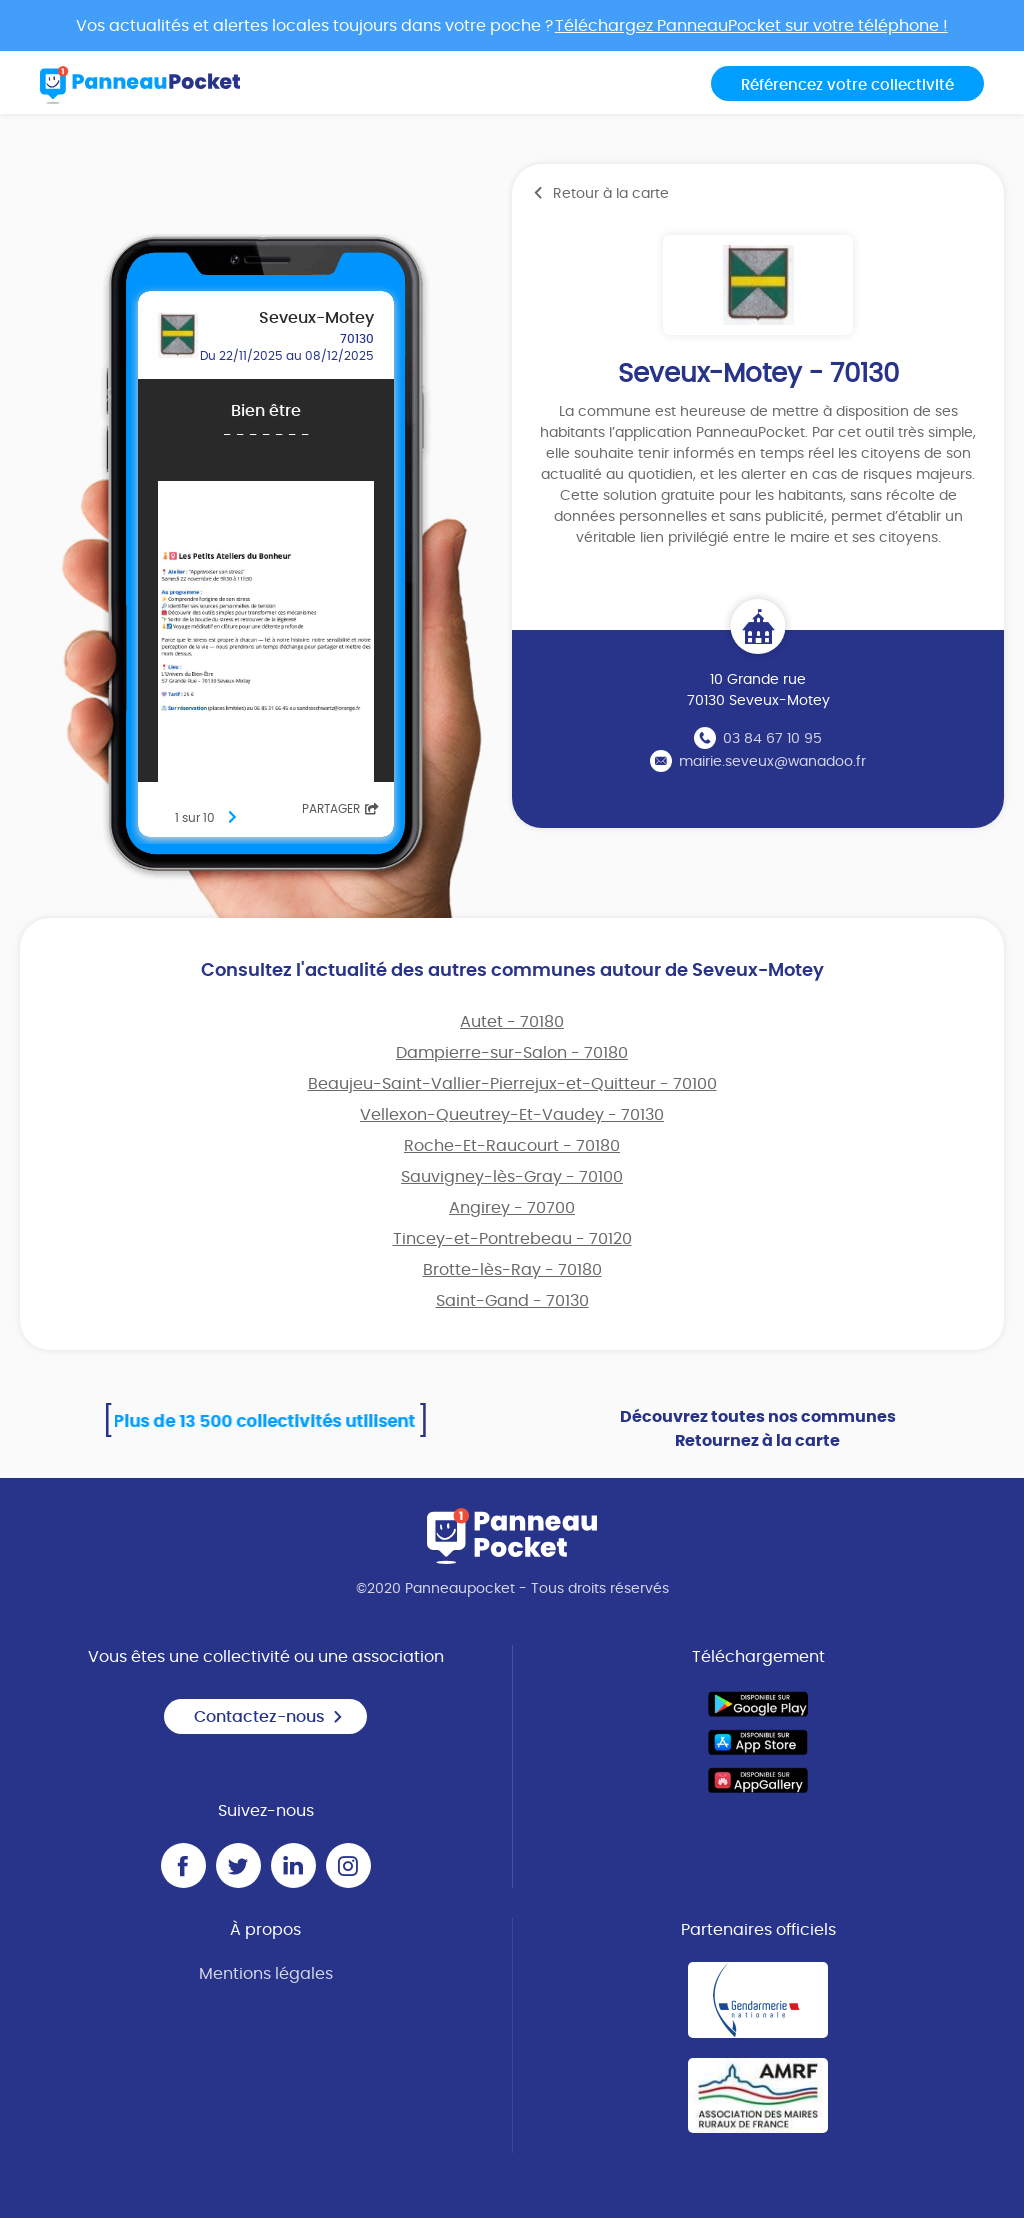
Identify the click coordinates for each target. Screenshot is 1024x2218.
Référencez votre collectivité (847, 85)
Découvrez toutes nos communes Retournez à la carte (758, 1429)
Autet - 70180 (512, 1022)
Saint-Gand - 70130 (512, 1301)
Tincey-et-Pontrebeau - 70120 (512, 1239)
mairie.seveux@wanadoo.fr (772, 762)
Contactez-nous (269, 1717)
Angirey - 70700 (512, 1208)
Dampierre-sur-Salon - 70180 (512, 1053)
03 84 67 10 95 (772, 739)
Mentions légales (266, 1974)
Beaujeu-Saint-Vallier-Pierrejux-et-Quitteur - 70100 (512, 1084)
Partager (340, 809)
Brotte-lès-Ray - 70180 (512, 1270)
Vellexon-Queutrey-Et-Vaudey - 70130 (512, 1115)
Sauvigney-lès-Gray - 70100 (512, 1177)
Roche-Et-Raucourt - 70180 (512, 1146)
